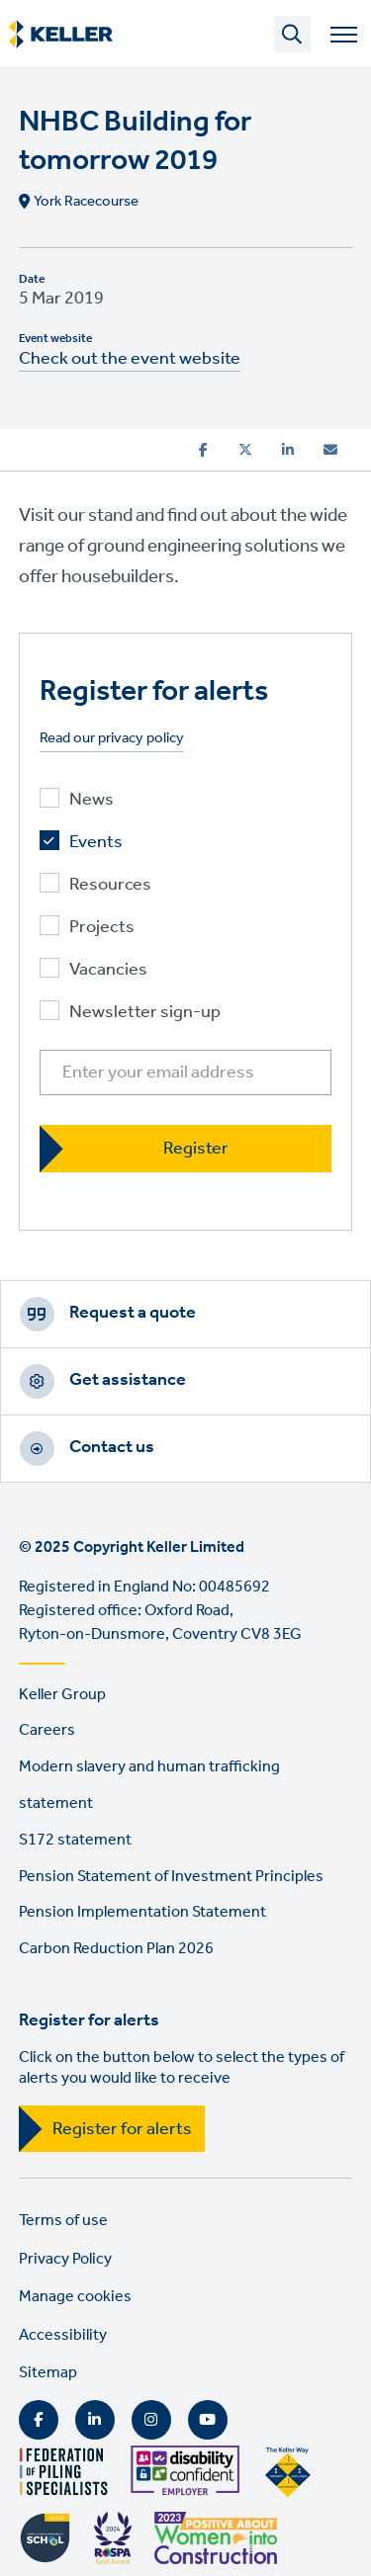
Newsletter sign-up (145, 1012)
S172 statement (75, 1840)
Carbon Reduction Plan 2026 (116, 1948)
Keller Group (62, 1694)
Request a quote (132, 1313)
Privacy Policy (65, 2259)
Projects (102, 927)
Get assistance (127, 1380)
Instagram (151, 2420)
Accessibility (63, 2335)
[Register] (186, 1148)
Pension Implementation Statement (142, 1912)
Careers (47, 1730)
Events (96, 842)
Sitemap (48, 2373)
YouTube (208, 2420)
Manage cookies (75, 2296)
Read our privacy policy (112, 739)
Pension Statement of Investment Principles (171, 1876)
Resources (110, 885)
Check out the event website (129, 359)
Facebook (38, 2420)
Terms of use (63, 2220)
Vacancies (108, 970)
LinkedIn (95, 2420)
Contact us (111, 1447)
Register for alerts (122, 2129)
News (91, 800)
